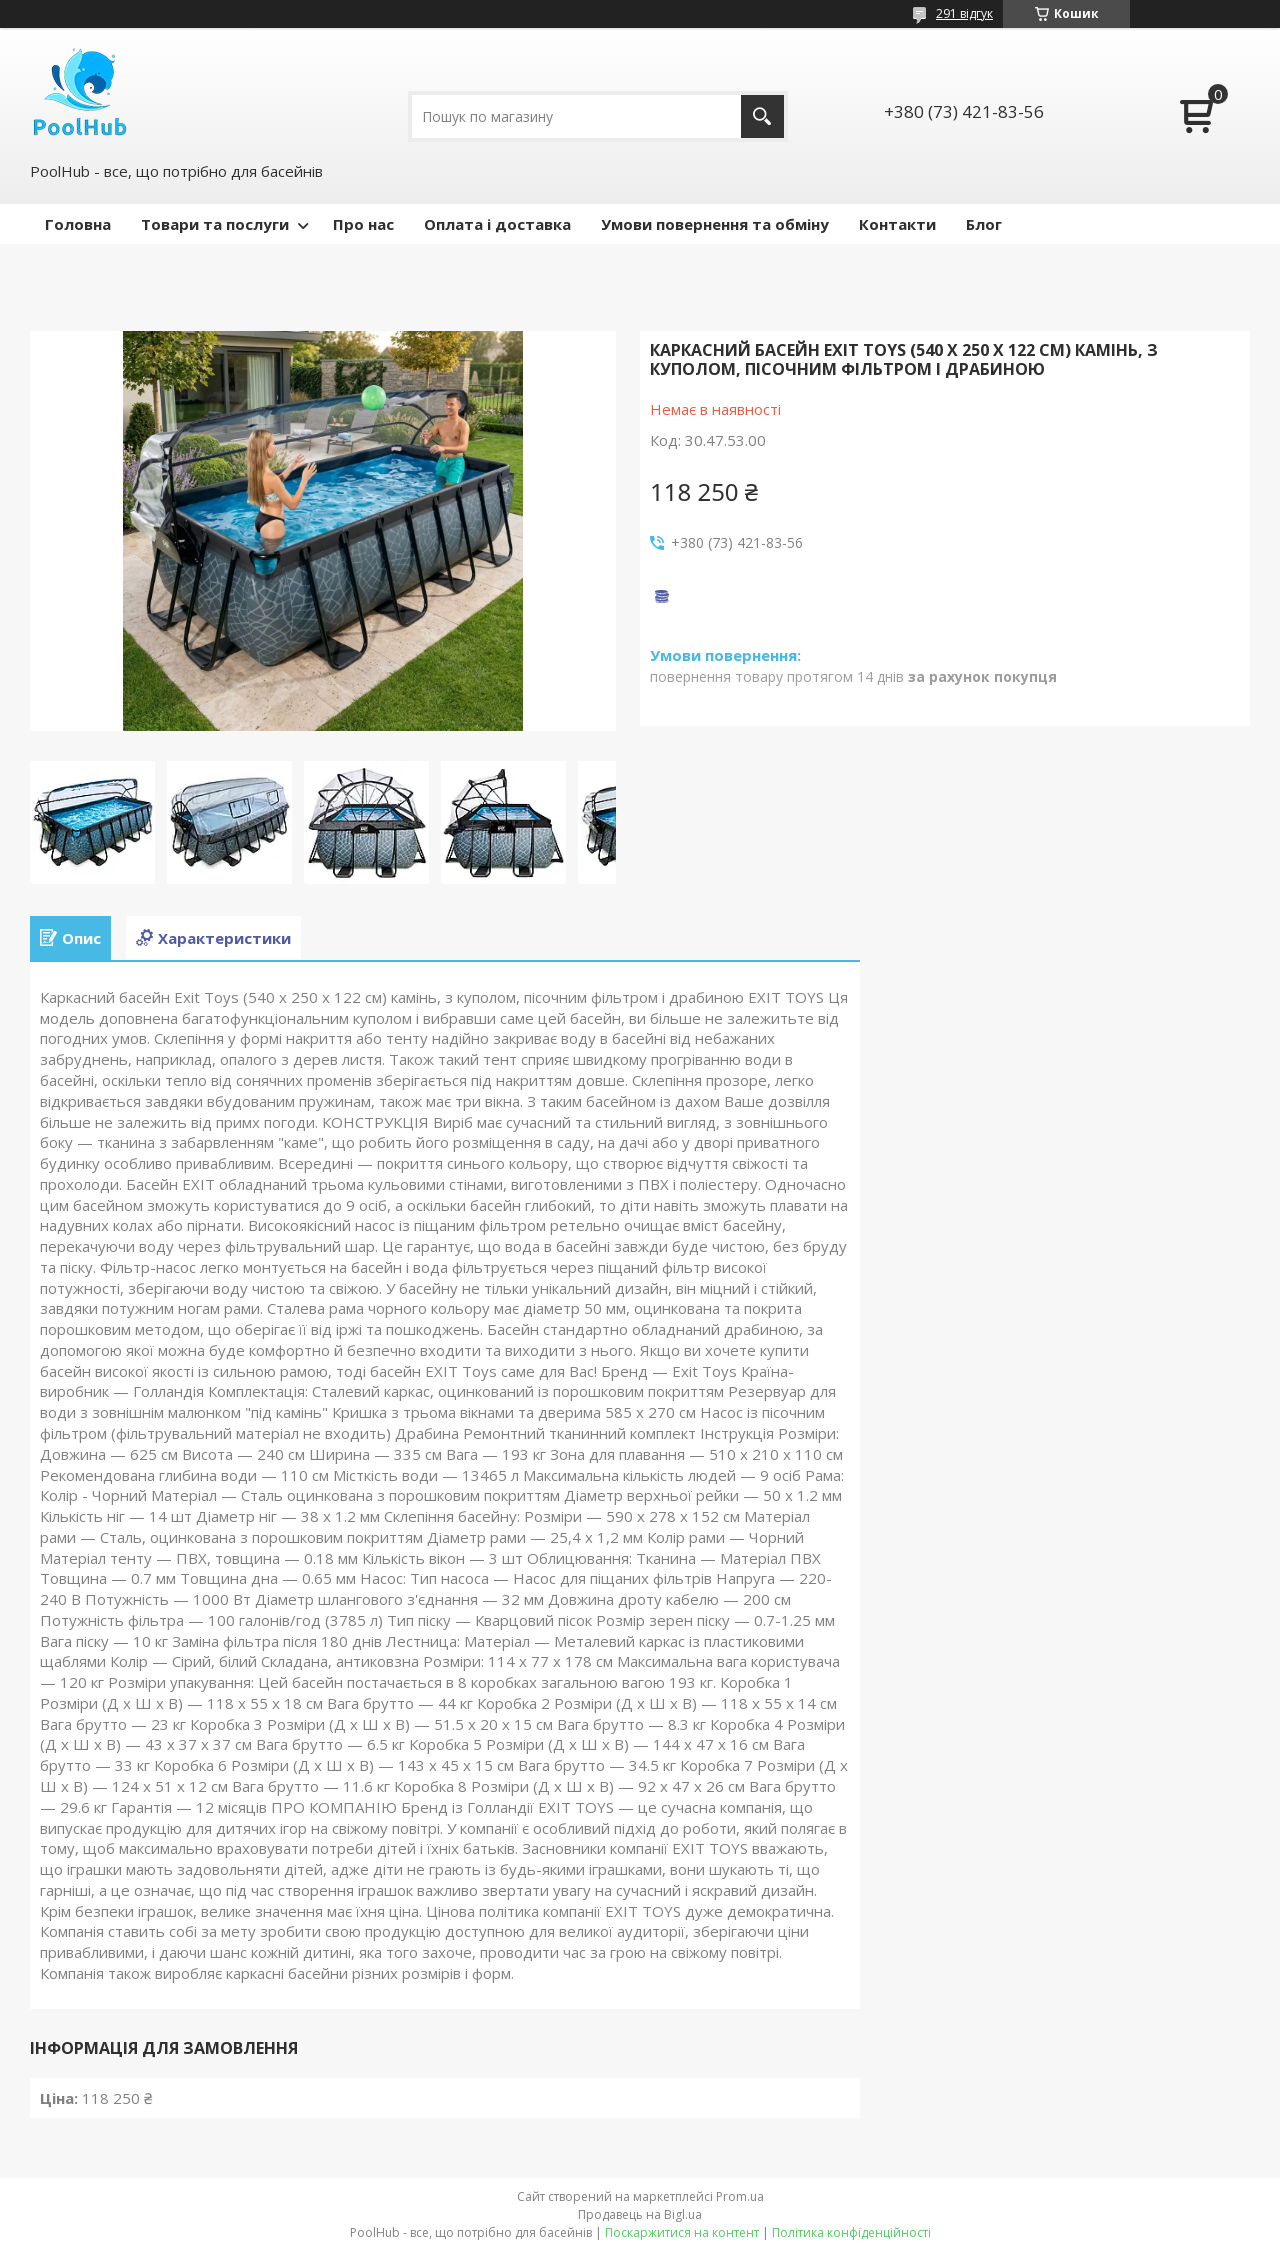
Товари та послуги (215, 224)
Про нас (363, 224)
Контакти (897, 224)
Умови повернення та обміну (715, 224)
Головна (78, 224)
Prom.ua (740, 2196)
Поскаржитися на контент (682, 2232)
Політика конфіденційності (851, 2232)
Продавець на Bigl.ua (640, 2214)
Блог (984, 224)
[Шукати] (762, 116)
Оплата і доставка (497, 224)
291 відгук (964, 13)
